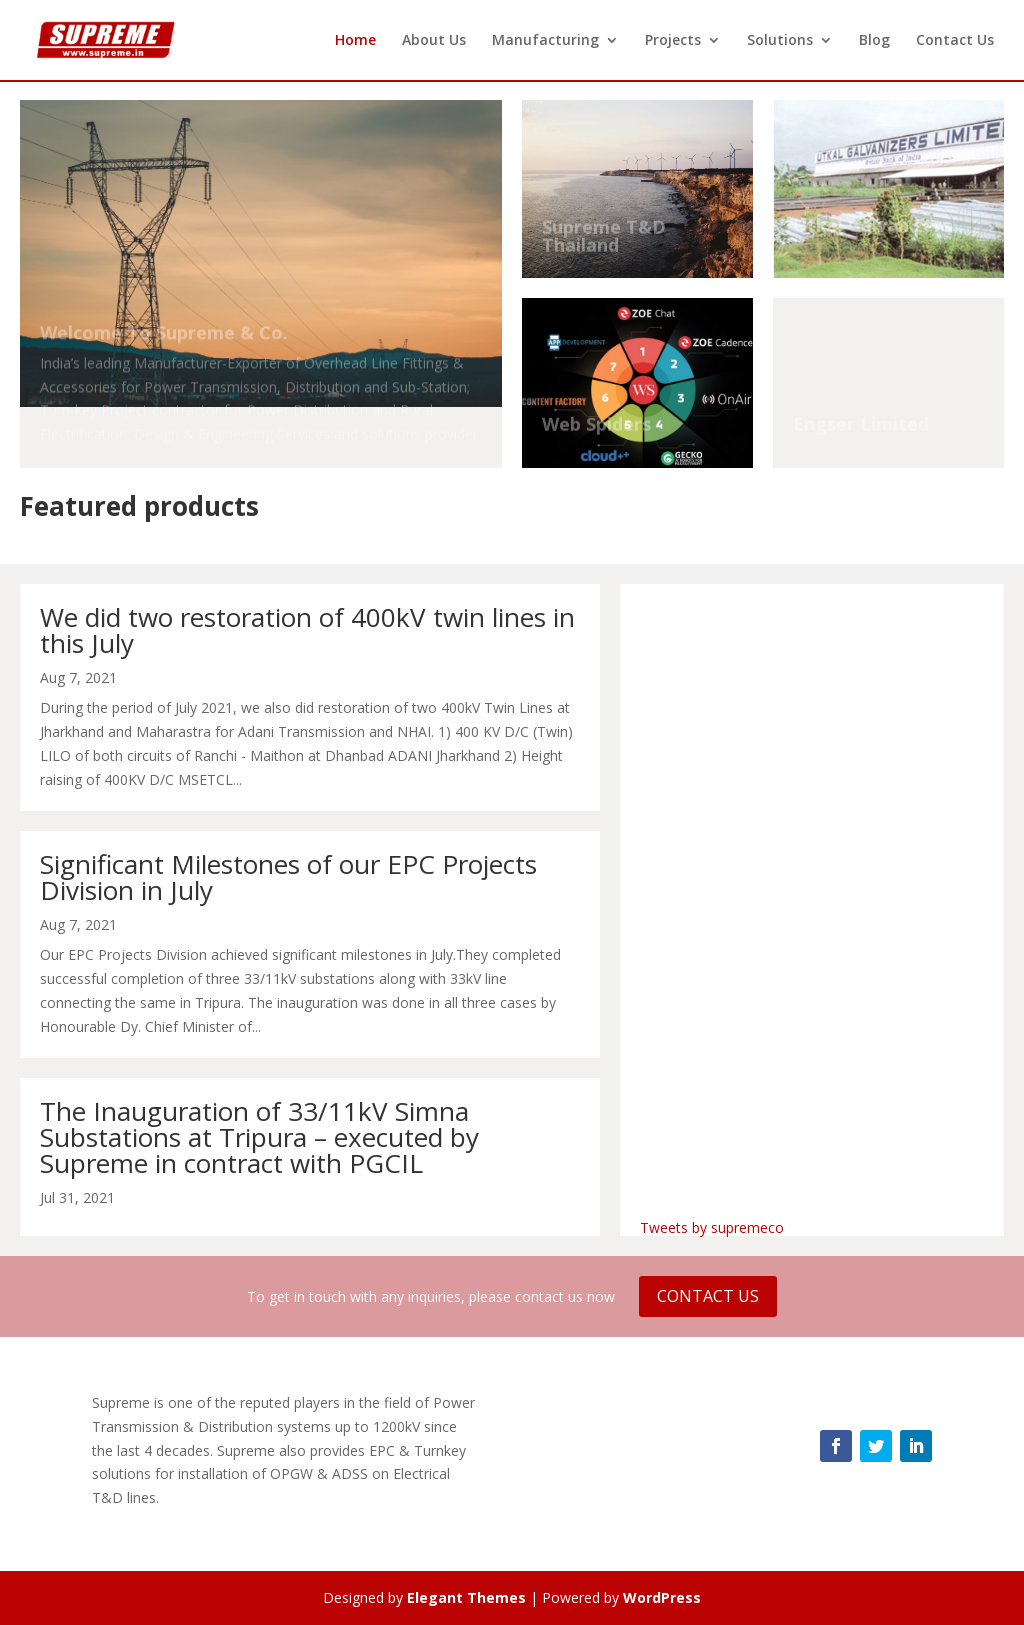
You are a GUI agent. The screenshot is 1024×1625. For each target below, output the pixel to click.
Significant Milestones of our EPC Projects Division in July (288, 877)
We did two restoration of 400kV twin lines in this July (307, 630)
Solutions (780, 41)
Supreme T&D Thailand (604, 238)
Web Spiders (596, 426)
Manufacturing (545, 41)
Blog (874, 41)
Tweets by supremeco (712, 1227)
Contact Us (955, 41)
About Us (434, 41)
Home (355, 41)
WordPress (662, 1597)
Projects (673, 41)
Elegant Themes (466, 1597)
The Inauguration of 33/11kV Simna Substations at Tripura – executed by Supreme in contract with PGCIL (259, 1137)
